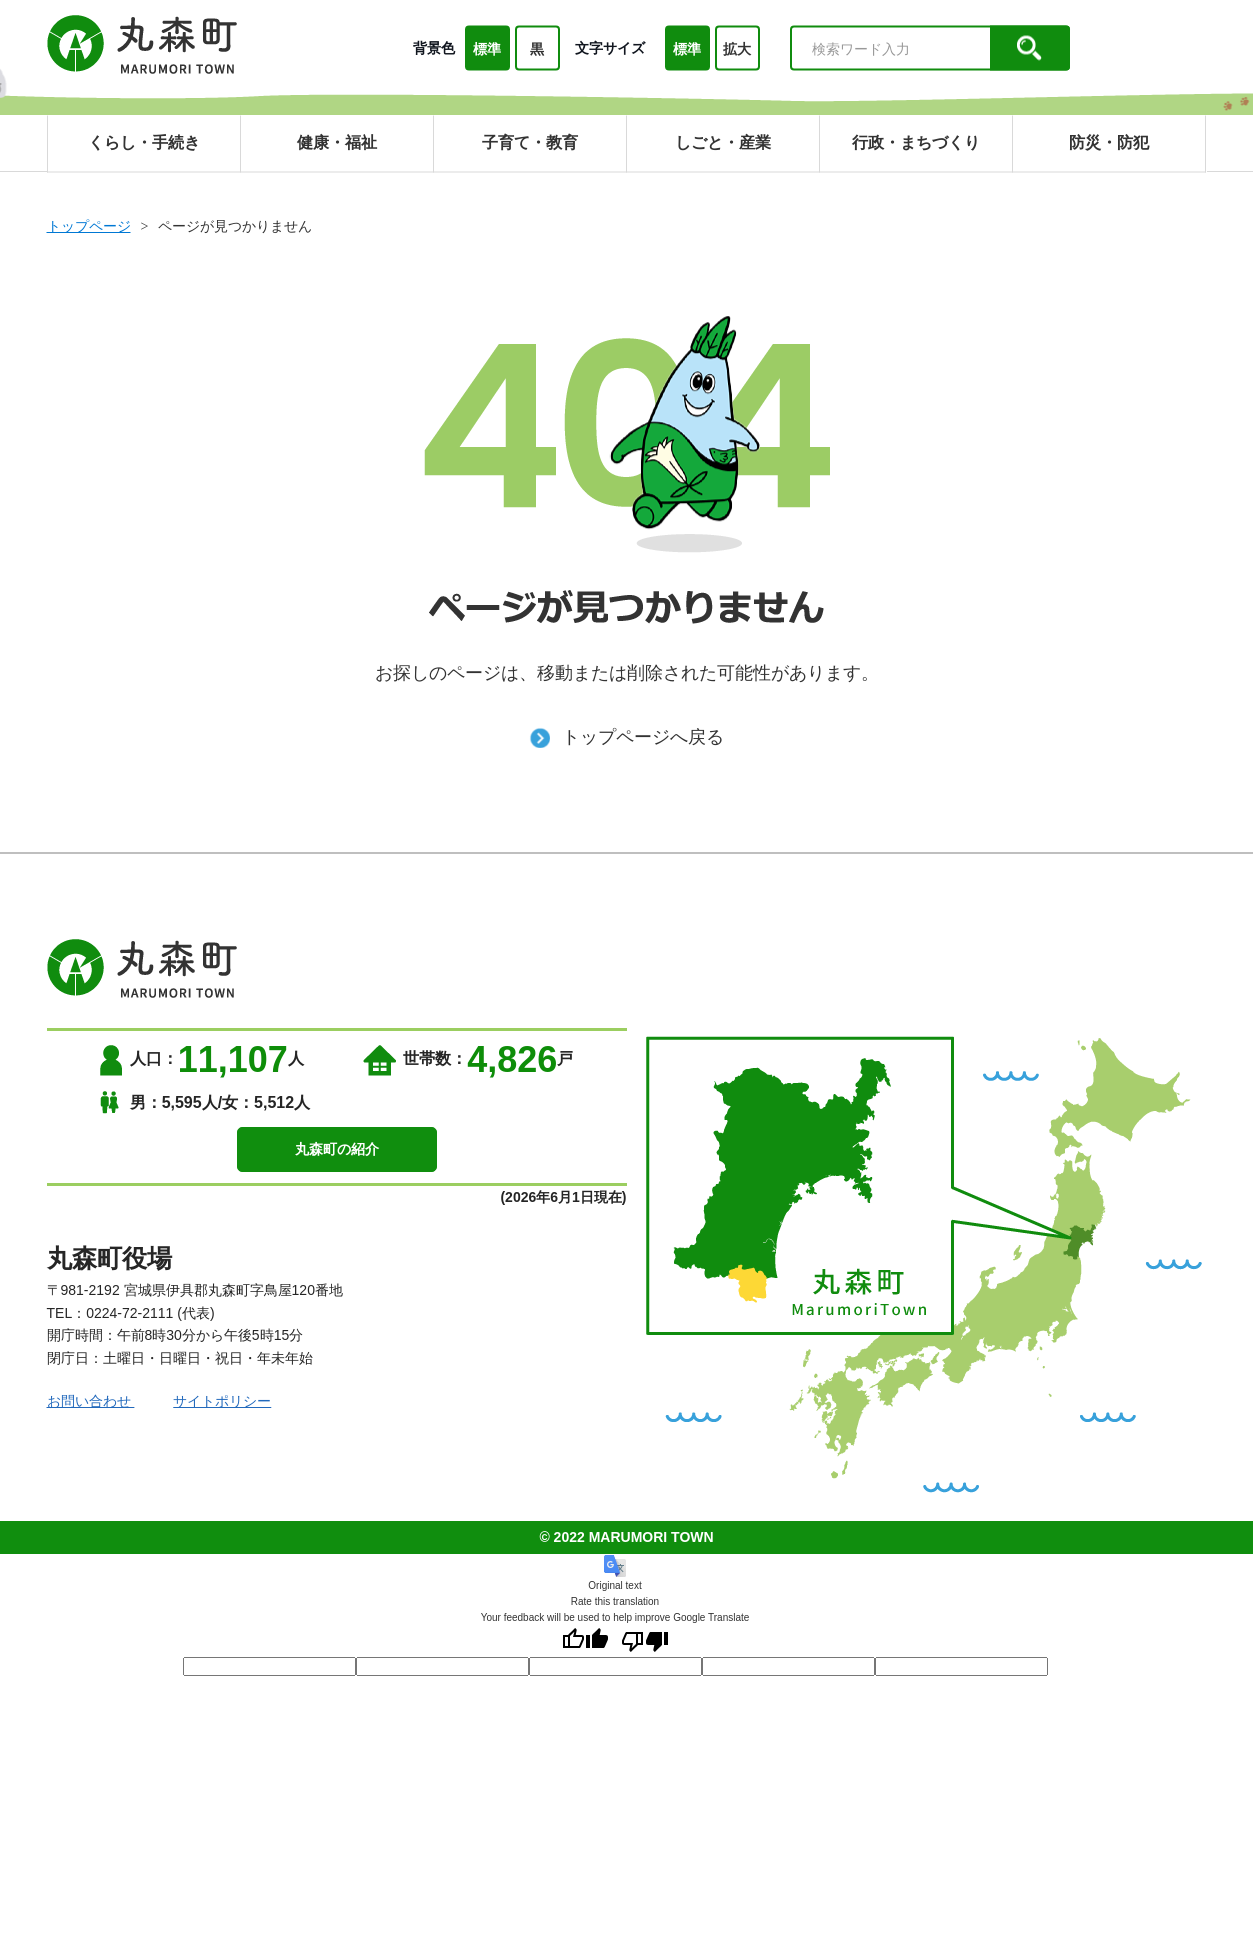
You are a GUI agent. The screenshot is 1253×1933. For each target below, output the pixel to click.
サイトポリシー (223, 1401)
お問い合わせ (91, 1401)
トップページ (89, 226)
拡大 (737, 49)
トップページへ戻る (627, 737)
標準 (487, 49)
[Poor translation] (645, 1641)
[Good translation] (585, 1641)
